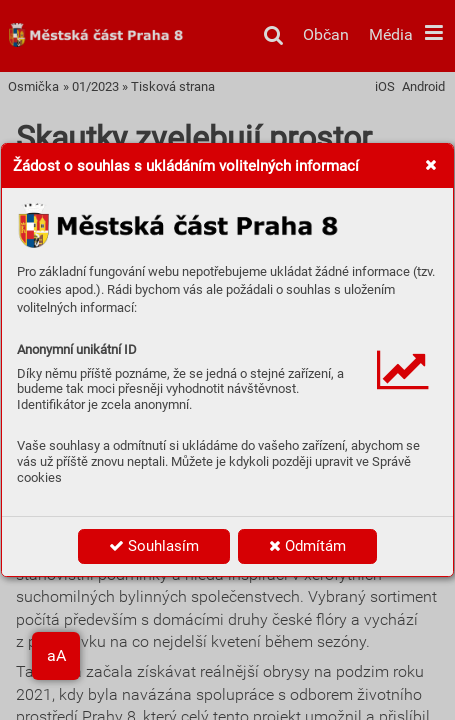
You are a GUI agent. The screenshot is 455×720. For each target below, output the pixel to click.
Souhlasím (154, 546)
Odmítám (307, 546)
